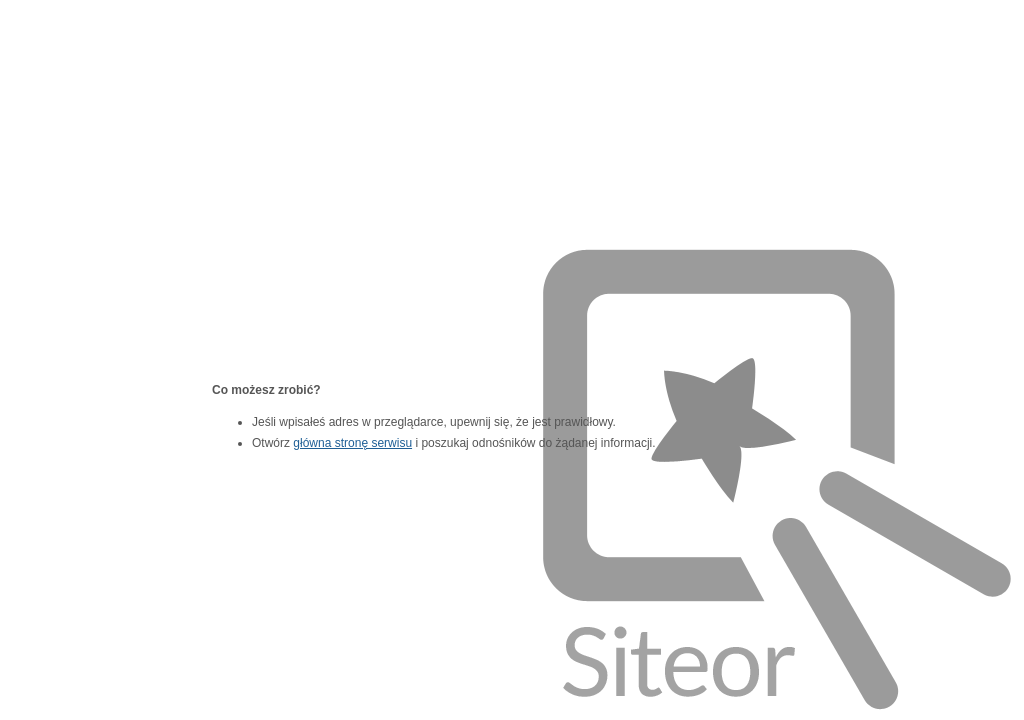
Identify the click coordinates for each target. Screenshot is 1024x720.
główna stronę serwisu (352, 443)
